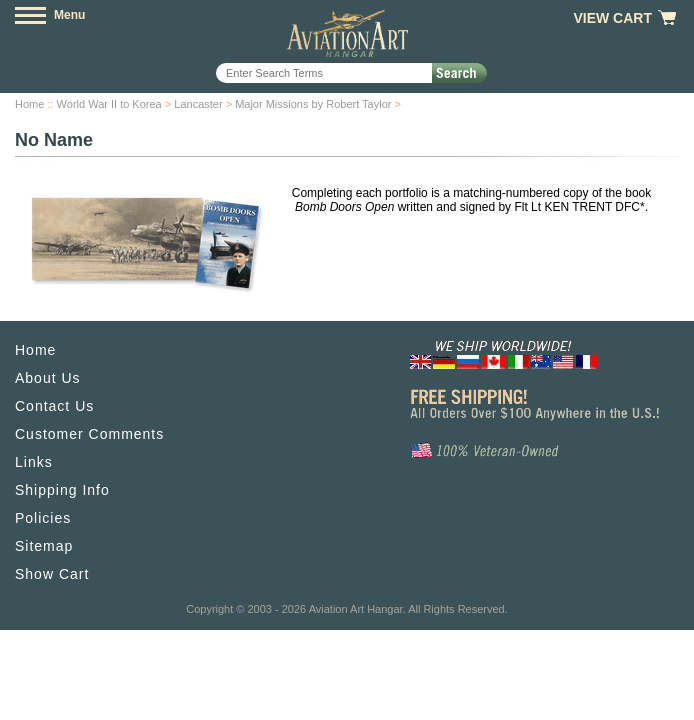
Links (34, 462)
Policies (43, 518)
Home (29, 104)
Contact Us (54, 406)
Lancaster (198, 104)
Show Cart (52, 574)
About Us (48, 378)
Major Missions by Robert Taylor (313, 104)
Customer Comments (89, 434)
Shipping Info (62, 490)
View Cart (612, 18)
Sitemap (44, 546)
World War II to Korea (109, 104)
